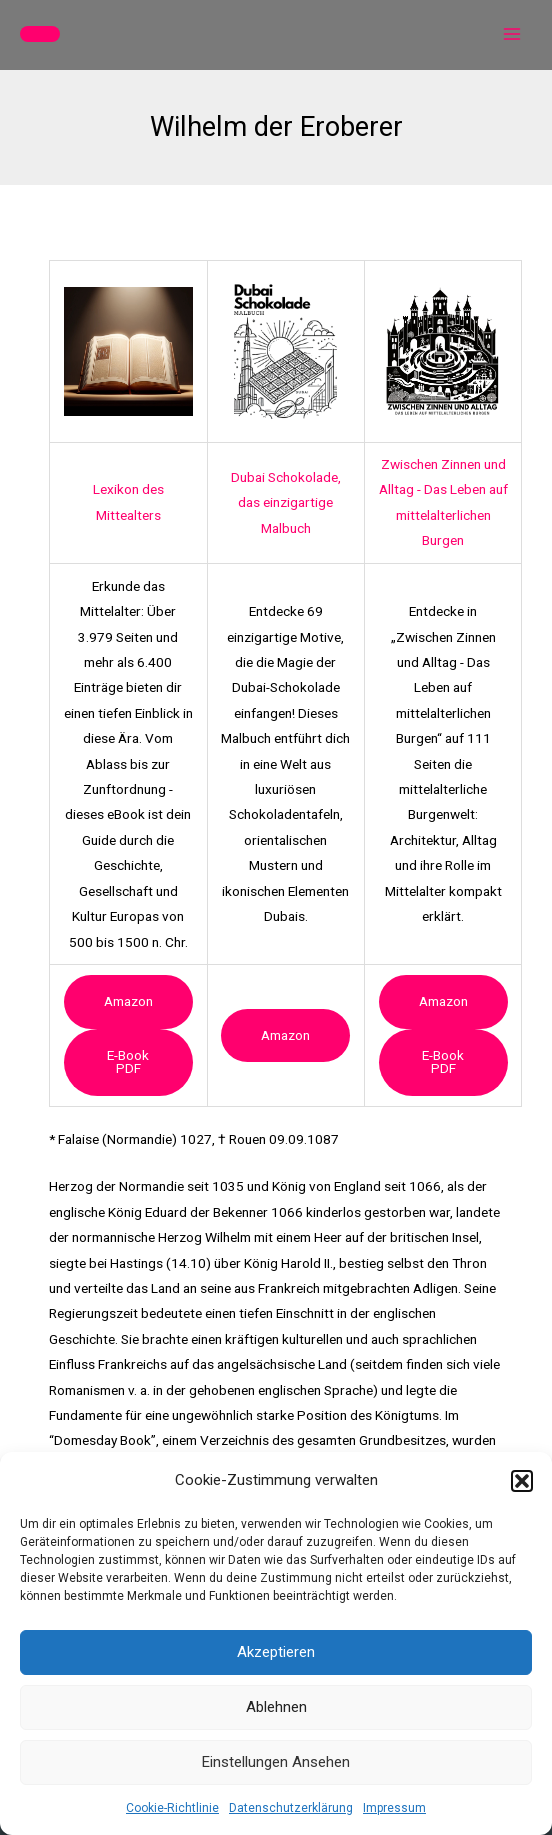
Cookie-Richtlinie (172, 1808)
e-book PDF (128, 1062)
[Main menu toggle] (512, 34)
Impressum (394, 1808)
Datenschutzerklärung (291, 1808)
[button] (522, 1481)
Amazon (128, 1001)
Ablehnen (276, 1707)
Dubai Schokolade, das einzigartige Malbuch (286, 502)
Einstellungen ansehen (276, 1762)
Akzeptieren (276, 1652)
